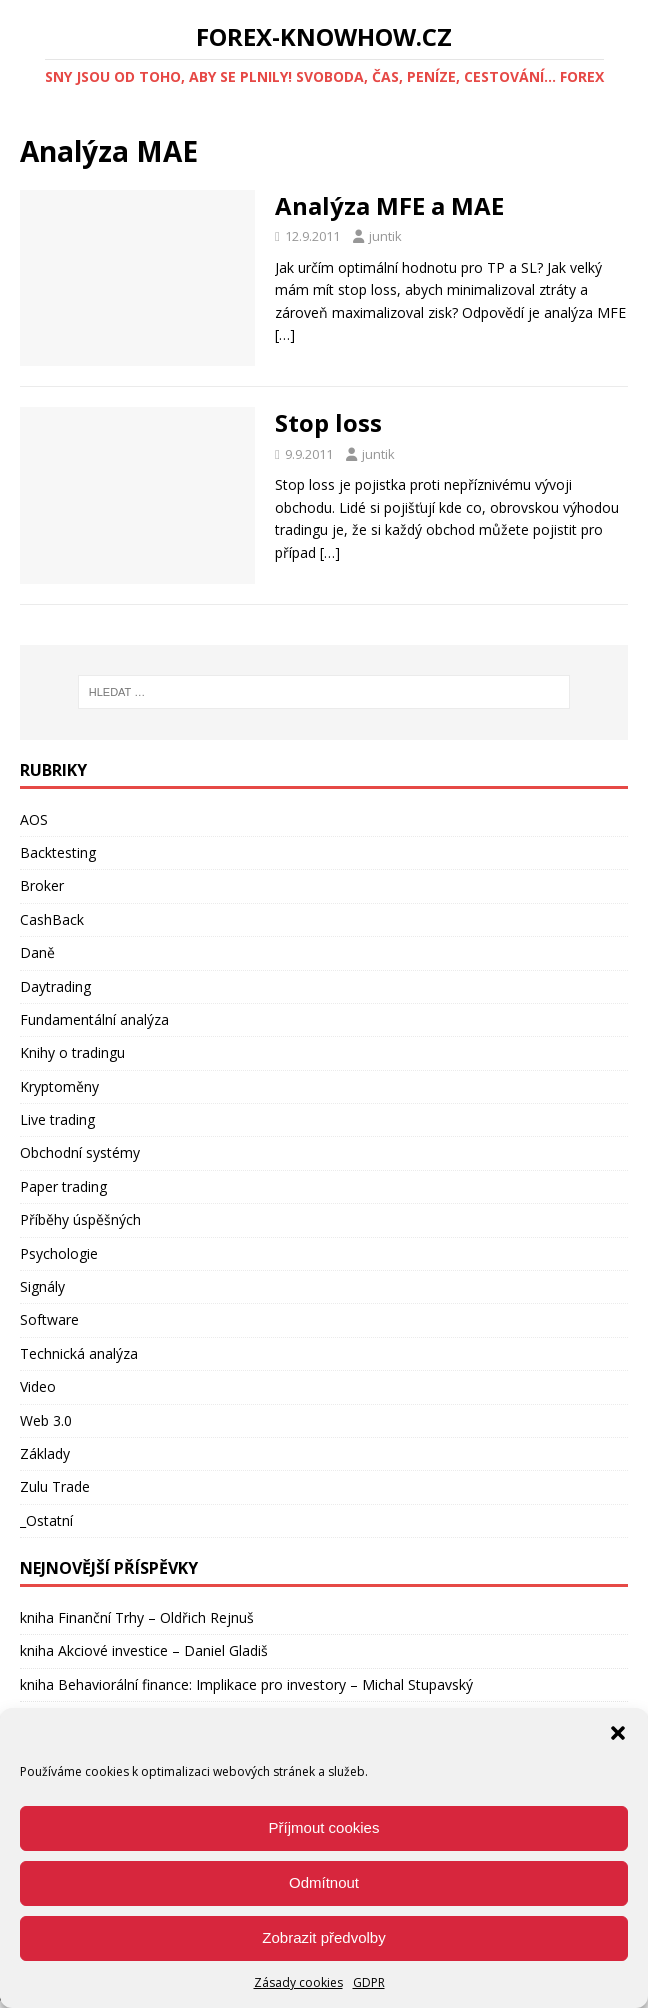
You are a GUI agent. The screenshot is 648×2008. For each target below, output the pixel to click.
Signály (42, 1286)
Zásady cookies (298, 1982)
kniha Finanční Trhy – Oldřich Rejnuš (137, 1617)
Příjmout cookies (324, 1827)
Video (38, 1386)
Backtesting (58, 852)
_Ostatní (46, 1520)
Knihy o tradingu (72, 1052)
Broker (42, 885)
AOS (34, 819)
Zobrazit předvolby (323, 1937)
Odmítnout (324, 1882)
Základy (45, 1453)
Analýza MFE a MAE (389, 205)
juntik (385, 236)
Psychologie (59, 1253)
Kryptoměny (59, 1086)
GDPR (369, 1982)
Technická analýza (79, 1353)
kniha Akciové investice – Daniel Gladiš (144, 1650)
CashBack (52, 919)
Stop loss (328, 422)
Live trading (57, 1119)
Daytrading (55, 986)
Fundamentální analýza (94, 1019)
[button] (618, 1733)
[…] (285, 334)
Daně (37, 952)
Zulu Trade (55, 1486)
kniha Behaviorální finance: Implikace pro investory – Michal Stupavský (246, 1684)
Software (49, 1319)
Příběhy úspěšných (80, 1219)
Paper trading (63, 1186)
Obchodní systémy (80, 1152)
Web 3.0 (46, 1420)
